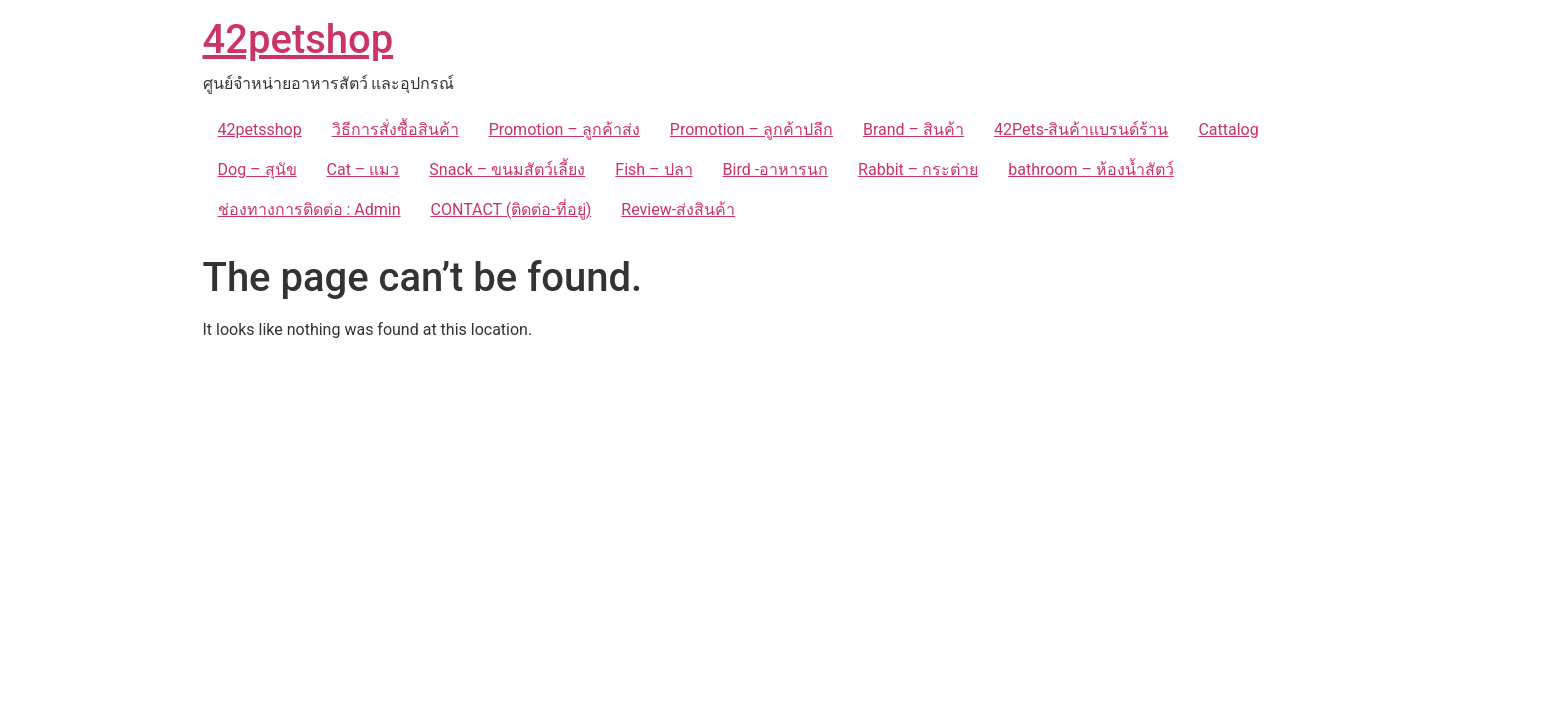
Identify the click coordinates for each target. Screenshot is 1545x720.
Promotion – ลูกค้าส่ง (564, 129)
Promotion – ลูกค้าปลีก (751, 129)
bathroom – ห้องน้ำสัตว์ (1091, 169)
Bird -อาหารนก (776, 169)
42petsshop (260, 129)
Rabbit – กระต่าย (918, 169)
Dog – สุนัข (257, 169)
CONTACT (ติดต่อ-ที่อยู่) (511, 209)
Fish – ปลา (653, 169)
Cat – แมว (363, 169)
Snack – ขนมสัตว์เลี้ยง (507, 169)
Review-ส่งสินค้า (678, 209)
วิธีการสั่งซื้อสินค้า (395, 129)
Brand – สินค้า (913, 129)
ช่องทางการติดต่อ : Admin (309, 209)
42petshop (298, 39)
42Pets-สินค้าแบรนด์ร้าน (1081, 129)
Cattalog (1228, 129)
